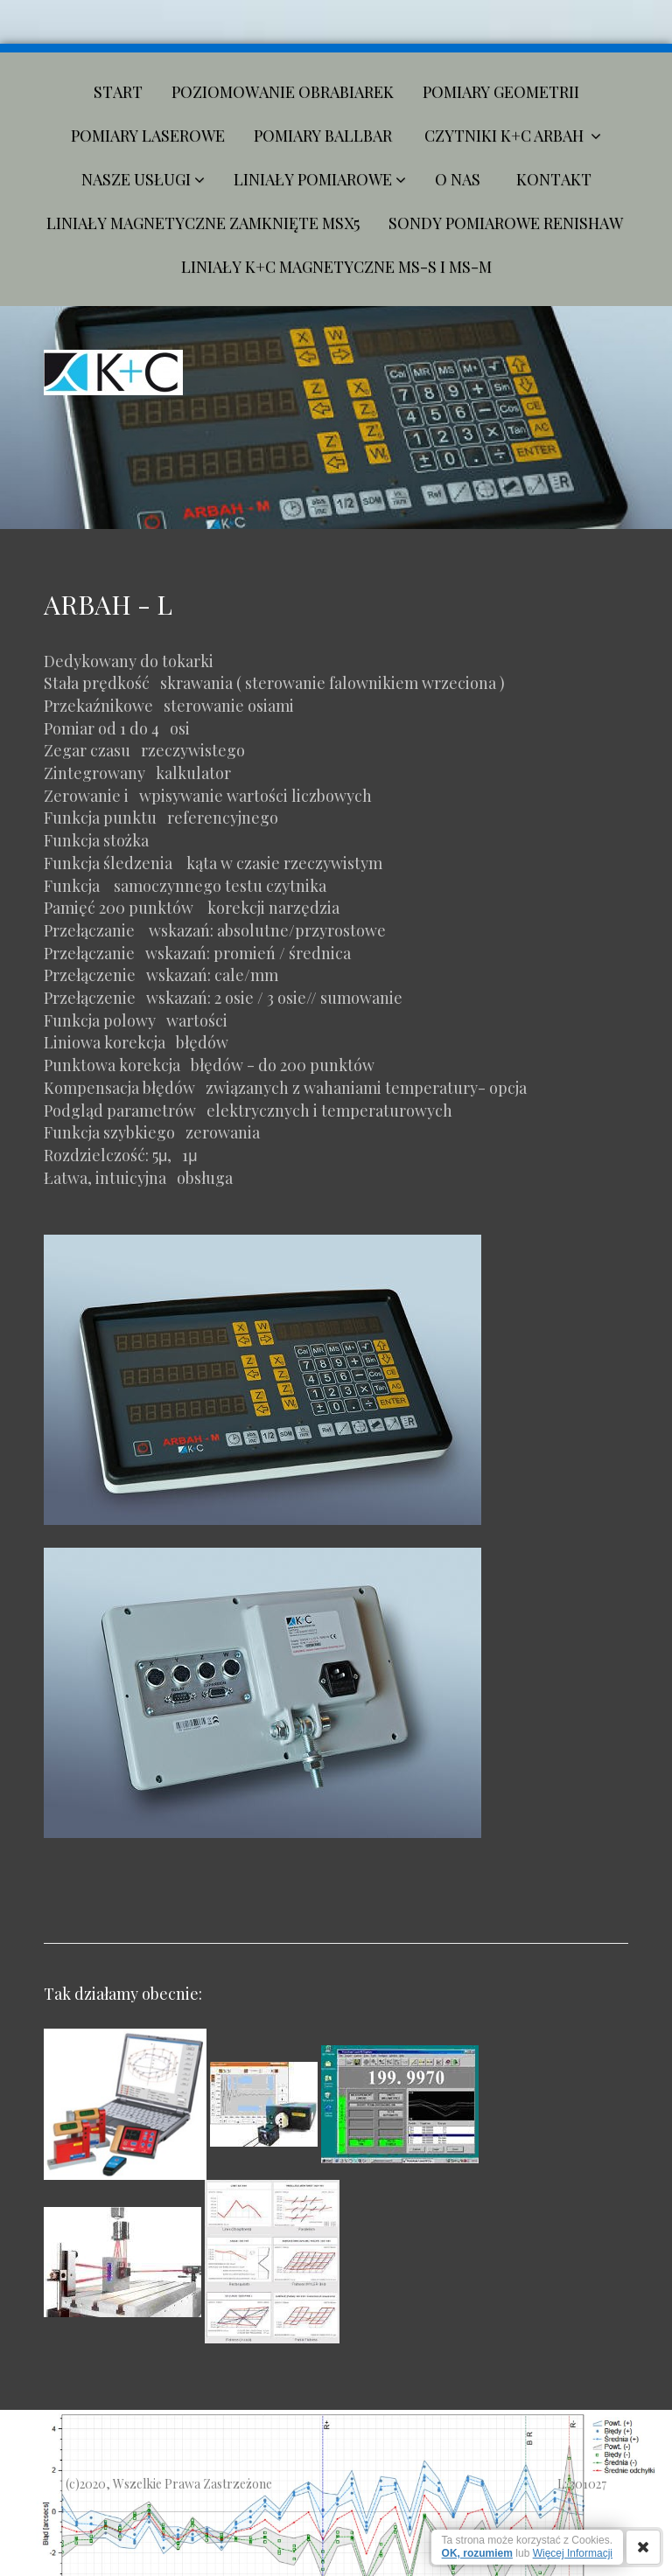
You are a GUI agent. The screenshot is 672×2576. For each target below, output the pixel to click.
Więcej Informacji (572, 2553)
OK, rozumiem (477, 2553)
